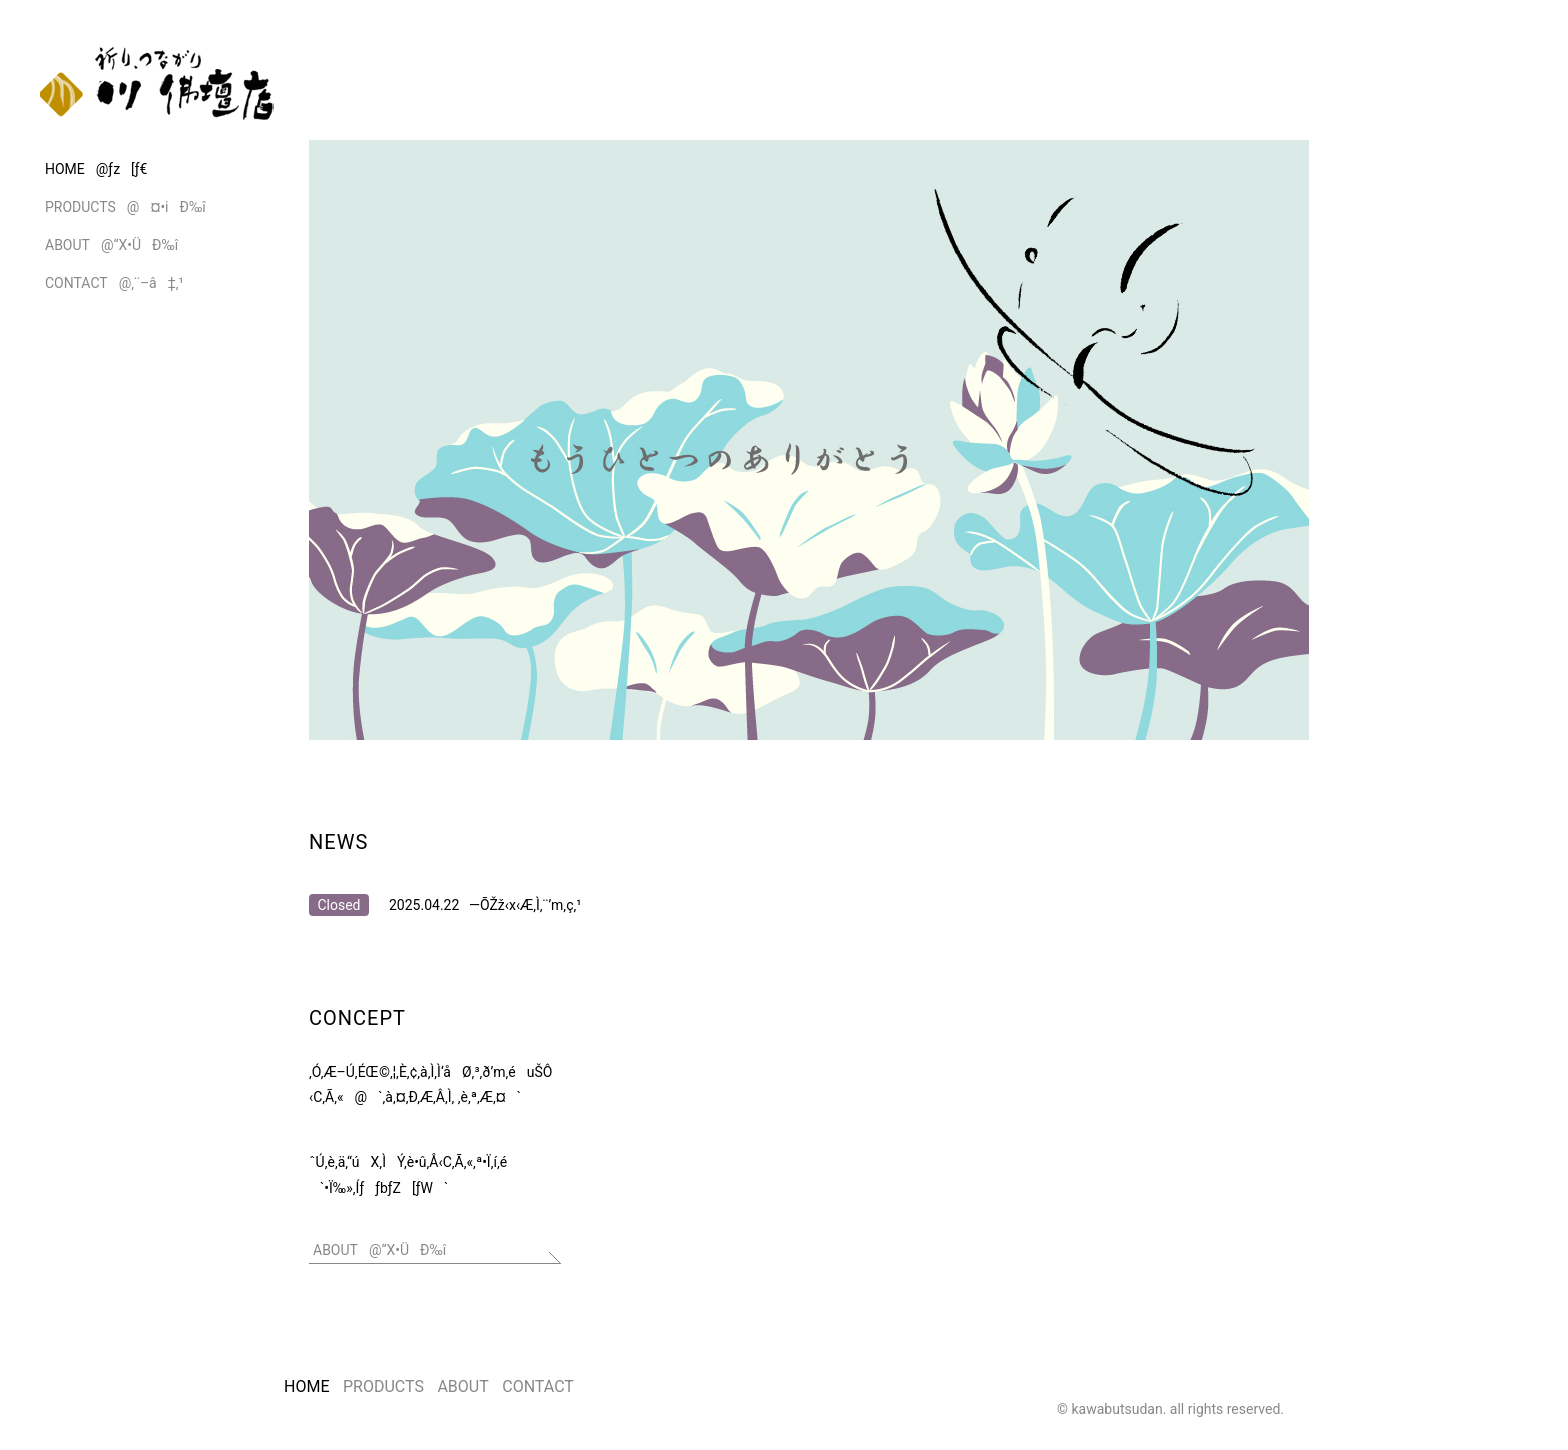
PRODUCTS (383, 1386)
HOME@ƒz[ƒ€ (96, 169)
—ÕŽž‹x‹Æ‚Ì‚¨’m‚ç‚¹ (525, 905)
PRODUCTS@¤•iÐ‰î (125, 207)
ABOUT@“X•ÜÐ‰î (111, 245)
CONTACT (538, 1386)
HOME (306, 1386)
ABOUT (462, 1386)
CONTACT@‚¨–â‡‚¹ (114, 283)
